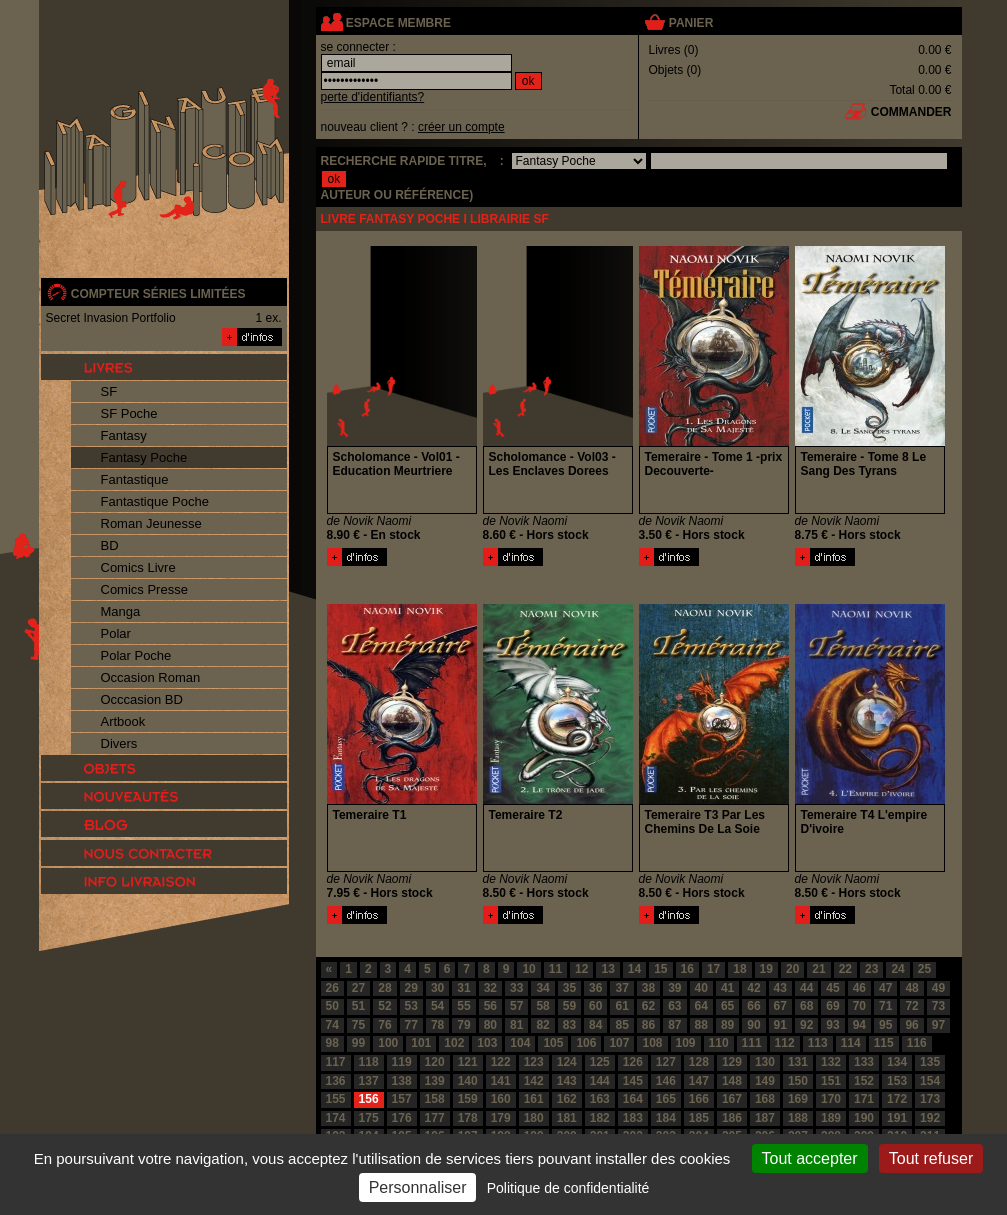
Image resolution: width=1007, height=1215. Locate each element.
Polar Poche (136, 655)
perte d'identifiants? (373, 97)
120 (435, 1062)
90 (753, 1025)
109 (686, 1043)
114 (851, 1043)
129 (732, 1062)
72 (911, 1006)
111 (752, 1043)
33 (516, 988)
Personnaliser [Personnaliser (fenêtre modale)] (418, 1187)
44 (806, 988)
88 (701, 1025)
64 (701, 1006)
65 (727, 1006)
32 (490, 988)
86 (648, 1025)
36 (595, 988)
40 (701, 988)
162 (567, 1099)
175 (369, 1118)
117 (336, 1062)
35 (569, 988)
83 (569, 1025)
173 (930, 1099)
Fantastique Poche (155, 501)
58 (542, 1006)
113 (818, 1043)
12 (581, 969)
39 (674, 988)
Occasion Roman (151, 677)
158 (435, 1099)
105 (553, 1043)
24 (897, 969)
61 (621, 1006)
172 (897, 1099)
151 (831, 1081)
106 (586, 1043)
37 (621, 988)
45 (832, 988)
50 (332, 1006)
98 (332, 1043)
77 (411, 1025)
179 (501, 1118)
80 (490, 1025)
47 (885, 988)
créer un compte (461, 127)
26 (332, 988)
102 (454, 1043)
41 (727, 988)
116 (917, 1043)
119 (402, 1062)
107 (619, 1043)
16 (687, 969)
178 (468, 1118)
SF (109, 391)
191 (897, 1118)
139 (435, 1081)
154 (930, 1081)
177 (435, 1118)
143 (567, 1081)
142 (534, 1081)
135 (930, 1062)
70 (859, 1006)
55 (463, 1006)
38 (648, 988)
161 (534, 1099)
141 (501, 1081)
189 (831, 1118)
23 (871, 969)
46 (859, 988)
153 (897, 1081)
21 (818, 969)
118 (369, 1062)
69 (832, 1006)
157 (402, 1099)
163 (600, 1099)
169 (798, 1099)
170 (831, 1099)
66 (753, 1006)
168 (765, 1099)
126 (633, 1062)
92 (806, 1025)
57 (516, 1006)
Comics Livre (138, 567)
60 (595, 1006)
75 (358, 1025)
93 (832, 1025)
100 (388, 1043)
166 (699, 1099)
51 (358, 1006)
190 (864, 1118)
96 (911, 1025)
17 (713, 969)
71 (885, 1006)
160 (501, 1099)
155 (336, 1099)
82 (542, 1025)
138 (402, 1081)
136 (336, 1081)
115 (884, 1043)
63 (674, 1006)
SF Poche (129, 413)
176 (402, 1118)
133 (864, 1062)
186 (732, 1118)
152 (864, 1081)
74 (332, 1025)
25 (924, 969)
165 (666, 1099)
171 (864, 1099)
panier (691, 23)
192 (930, 1118)
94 (859, 1025)
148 (732, 1081)
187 (765, 1118)
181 (567, 1118)
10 (528, 969)
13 (607, 969)
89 (727, 1025)
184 (666, 1118)
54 (437, 1006)
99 (358, 1043)
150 (798, 1081)
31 (463, 988)
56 (490, 1006)
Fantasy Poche (144, 457)
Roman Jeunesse (151, 523)
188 (798, 1118)
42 (753, 988)
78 (437, 1025)
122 (501, 1062)
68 (806, 1006)
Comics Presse (144, 589)
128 (699, 1062)
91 (780, 1025)
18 (739, 969)
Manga (121, 611)
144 (600, 1081)
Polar (116, 633)
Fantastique (135, 479)
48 (911, 988)
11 (555, 969)
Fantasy (124, 435)
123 (534, 1062)
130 (765, 1062)
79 (463, 1025)
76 (384, 1025)
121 (468, 1062)
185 (699, 1118)
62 (648, 1006)
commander (911, 112)
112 (785, 1043)
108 (652, 1043)
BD (110, 545)
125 (600, 1062)
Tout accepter (810, 1158)
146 (666, 1081)
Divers (119, 743)
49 (938, 988)
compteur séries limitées (158, 294)
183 (633, 1118)
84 (595, 1025)
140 (468, 1081)
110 (719, 1043)
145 (633, 1081)
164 (633, 1099)
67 (780, 1006)
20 (792, 969)
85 (621, 1025)
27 (358, 988)
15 (660, 969)
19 (766, 969)
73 (938, 1006)
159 (468, 1099)
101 (421, 1043)
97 (938, 1025)
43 (780, 988)
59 (569, 1006)
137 (369, 1081)
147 (699, 1081)
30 (437, 988)
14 (634, 969)
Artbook (123, 721)
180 (534, 1118)
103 (487, 1043)
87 (674, 1025)
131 (798, 1062)
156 (369, 1099)
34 (542, 988)
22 (845, 969)
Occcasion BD (142, 699)
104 (520, 1043)
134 (897, 1062)
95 (885, 1025)
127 (666, 1062)
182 (600, 1118)
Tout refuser (931, 1158)
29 (411, 988)
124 (567, 1062)
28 (384, 988)
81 (516, 1025)
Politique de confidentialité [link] (568, 1188)
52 (384, 1006)
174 (336, 1118)
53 (411, 1006)
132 (831, 1062)
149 (765, 1081)
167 (732, 1099)
